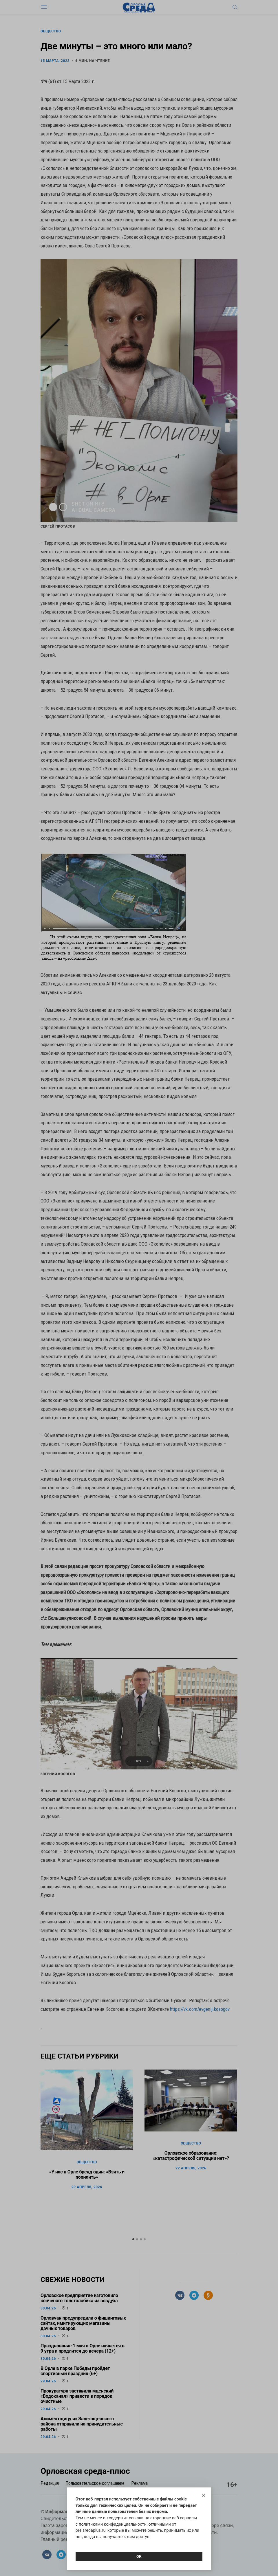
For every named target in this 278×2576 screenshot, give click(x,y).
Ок (139, 2556)
